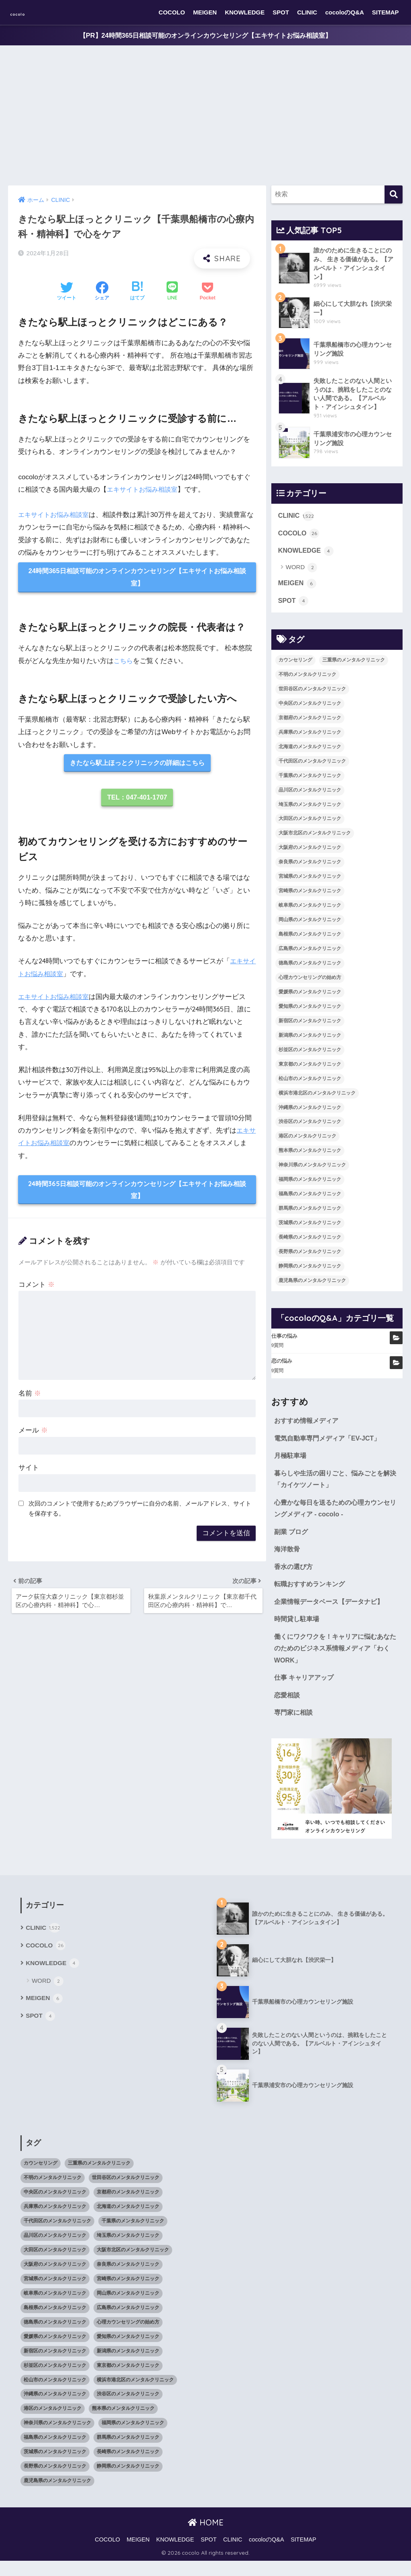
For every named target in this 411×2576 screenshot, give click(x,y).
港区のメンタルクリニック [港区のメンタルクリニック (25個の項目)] (307, 1142)
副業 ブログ (292, 1540)
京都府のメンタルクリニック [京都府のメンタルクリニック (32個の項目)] (310, 723)
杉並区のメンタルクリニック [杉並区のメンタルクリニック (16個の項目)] (310, 1055)
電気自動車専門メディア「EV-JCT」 (330, 1444)
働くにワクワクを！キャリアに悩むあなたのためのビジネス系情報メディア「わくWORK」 (335, 1661)
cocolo (26, 12)
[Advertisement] (205, 116)
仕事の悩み (284, 1342)
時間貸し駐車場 (298, 1630)
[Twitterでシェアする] (66, 292)
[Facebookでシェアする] (102, 292)
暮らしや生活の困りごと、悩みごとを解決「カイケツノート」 (335, 1487)
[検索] (394, 195)
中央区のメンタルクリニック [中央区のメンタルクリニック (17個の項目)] (310, 709)
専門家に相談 (294, 1727)
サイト (28, 1472)
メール (33, 1435)
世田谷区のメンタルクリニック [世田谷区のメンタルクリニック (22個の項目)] (312, 694)
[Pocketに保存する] (207, 292)
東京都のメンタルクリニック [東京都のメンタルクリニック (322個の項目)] (310, 1069)
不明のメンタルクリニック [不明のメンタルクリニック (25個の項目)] (307, 680)
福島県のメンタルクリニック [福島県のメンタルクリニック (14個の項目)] (310, 1199)
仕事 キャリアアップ (306, 1691)
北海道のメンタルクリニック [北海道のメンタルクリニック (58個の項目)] (310, 752)
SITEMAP (385, 12)
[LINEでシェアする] (172, 292)
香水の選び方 (294, 1577)
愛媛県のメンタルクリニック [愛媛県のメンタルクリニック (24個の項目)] (310, 997)
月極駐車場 (291, 1462)
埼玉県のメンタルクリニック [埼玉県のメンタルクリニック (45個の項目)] (310, 810)
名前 (29, 1398)
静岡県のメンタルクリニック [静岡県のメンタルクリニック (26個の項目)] (310, 1271)
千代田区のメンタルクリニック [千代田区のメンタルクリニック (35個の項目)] (312, 766)
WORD (301, 572)
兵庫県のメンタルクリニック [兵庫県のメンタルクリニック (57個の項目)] (310, 738)
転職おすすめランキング (311, 1595)
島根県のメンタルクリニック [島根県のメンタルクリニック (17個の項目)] (310, 939)
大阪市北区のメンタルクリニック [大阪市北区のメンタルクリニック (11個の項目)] (315, 839)
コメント (36, 1289)
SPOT (281, 12)
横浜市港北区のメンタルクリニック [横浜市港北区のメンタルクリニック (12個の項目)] (317, 1098)
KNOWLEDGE (245, 12)
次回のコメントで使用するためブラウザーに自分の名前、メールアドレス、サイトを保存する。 (139, 1513)
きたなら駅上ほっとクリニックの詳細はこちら (137, 765)
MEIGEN (205, 12)
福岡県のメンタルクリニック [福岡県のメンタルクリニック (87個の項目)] (310, 1185)
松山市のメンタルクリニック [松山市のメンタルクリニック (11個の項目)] (310, 1084)
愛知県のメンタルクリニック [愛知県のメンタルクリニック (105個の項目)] (310, 1012)
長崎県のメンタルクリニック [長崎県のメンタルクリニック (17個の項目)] (310, 1242)
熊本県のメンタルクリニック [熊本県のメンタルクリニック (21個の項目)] (310, 1156)
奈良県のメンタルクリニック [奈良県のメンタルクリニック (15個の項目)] (310, 868)
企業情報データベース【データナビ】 (332, 1612)
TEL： (137, 800)
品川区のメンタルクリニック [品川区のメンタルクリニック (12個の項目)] (310, 795)
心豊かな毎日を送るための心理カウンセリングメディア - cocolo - (335, 1517)
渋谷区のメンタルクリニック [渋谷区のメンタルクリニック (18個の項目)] (310, 1127)
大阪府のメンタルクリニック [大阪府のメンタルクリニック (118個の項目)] (310, 853)
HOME (206, 2537)
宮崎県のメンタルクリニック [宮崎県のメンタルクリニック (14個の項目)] (310, 896)
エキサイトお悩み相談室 (144, 490)
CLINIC (307, 12)
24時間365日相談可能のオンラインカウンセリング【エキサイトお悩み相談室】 (137, 578)
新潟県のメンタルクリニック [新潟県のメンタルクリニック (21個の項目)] (310, 1041)
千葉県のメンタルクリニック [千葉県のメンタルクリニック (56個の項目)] (310, 781)
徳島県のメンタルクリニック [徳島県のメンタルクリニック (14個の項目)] (310, 968)
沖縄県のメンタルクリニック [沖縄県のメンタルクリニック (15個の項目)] (310, 1113)
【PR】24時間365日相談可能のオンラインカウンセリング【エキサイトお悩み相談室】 (205, 35)
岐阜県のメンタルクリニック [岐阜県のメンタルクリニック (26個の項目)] (310, 911)
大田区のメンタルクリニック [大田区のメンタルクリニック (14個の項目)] (310, 824)
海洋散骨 (287, 1559)
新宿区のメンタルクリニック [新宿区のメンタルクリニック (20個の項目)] (310, 1026)
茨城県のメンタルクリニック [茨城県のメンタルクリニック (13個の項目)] (310, 1228)
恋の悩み (281, 1367)
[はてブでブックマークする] (137, 292)
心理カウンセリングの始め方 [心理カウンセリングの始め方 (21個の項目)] (310, 983)
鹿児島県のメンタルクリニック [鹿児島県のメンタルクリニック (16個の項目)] (312, 1286)
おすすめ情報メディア (308, 1426)
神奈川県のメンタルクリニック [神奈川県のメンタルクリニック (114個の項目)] (312, 1171)
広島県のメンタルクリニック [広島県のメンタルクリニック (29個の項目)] (310, 954)
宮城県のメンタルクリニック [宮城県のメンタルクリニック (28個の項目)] (310, 882)
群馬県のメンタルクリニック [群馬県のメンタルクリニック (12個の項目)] (310, 1214)
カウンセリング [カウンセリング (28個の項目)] (295, 665)
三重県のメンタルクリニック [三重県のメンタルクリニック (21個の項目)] (353, 665)
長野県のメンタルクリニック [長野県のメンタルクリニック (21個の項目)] (310, 1257)
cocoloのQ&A (344, 12)
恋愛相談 (287, 1709)
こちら (124, 662)
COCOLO (172, 12)
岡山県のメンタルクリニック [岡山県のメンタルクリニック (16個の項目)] (310, 925)
